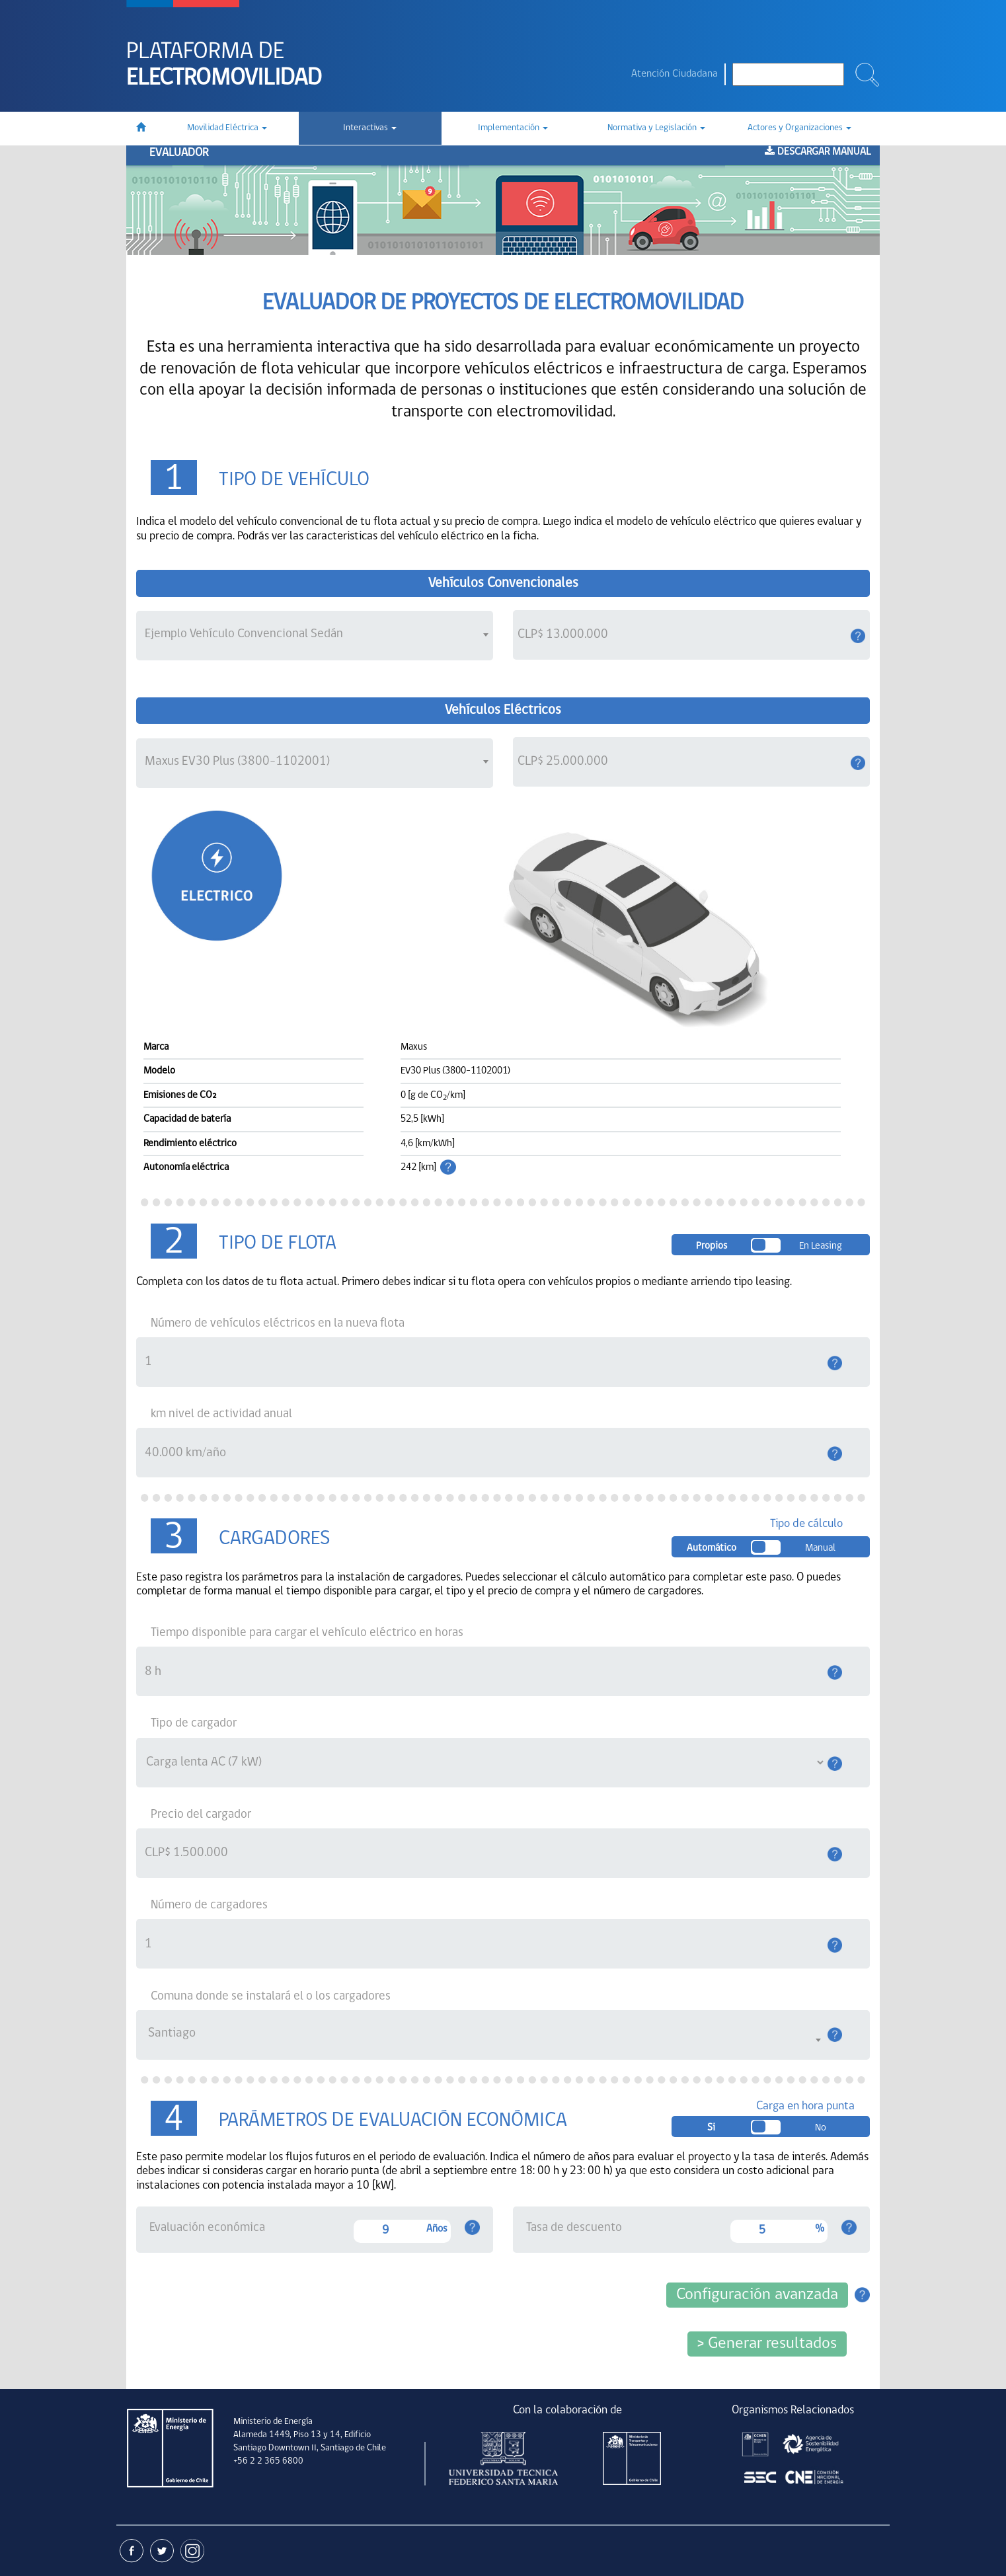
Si (711, 2128)
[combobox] (314, 635)
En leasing (820, 1246)
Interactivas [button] (370, 128)
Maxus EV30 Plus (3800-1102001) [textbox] (237, 761)
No (820, 2128)
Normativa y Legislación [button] (656, 128)
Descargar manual (818, 152)
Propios (711, 1246)
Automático (711, 1548)
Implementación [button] (513, 128)
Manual (820, 1548)
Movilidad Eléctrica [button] (227, 128)
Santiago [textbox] (172, 2033)
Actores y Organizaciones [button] (799, 128)
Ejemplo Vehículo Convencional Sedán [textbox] (244, 634)
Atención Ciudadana (674, 74)
